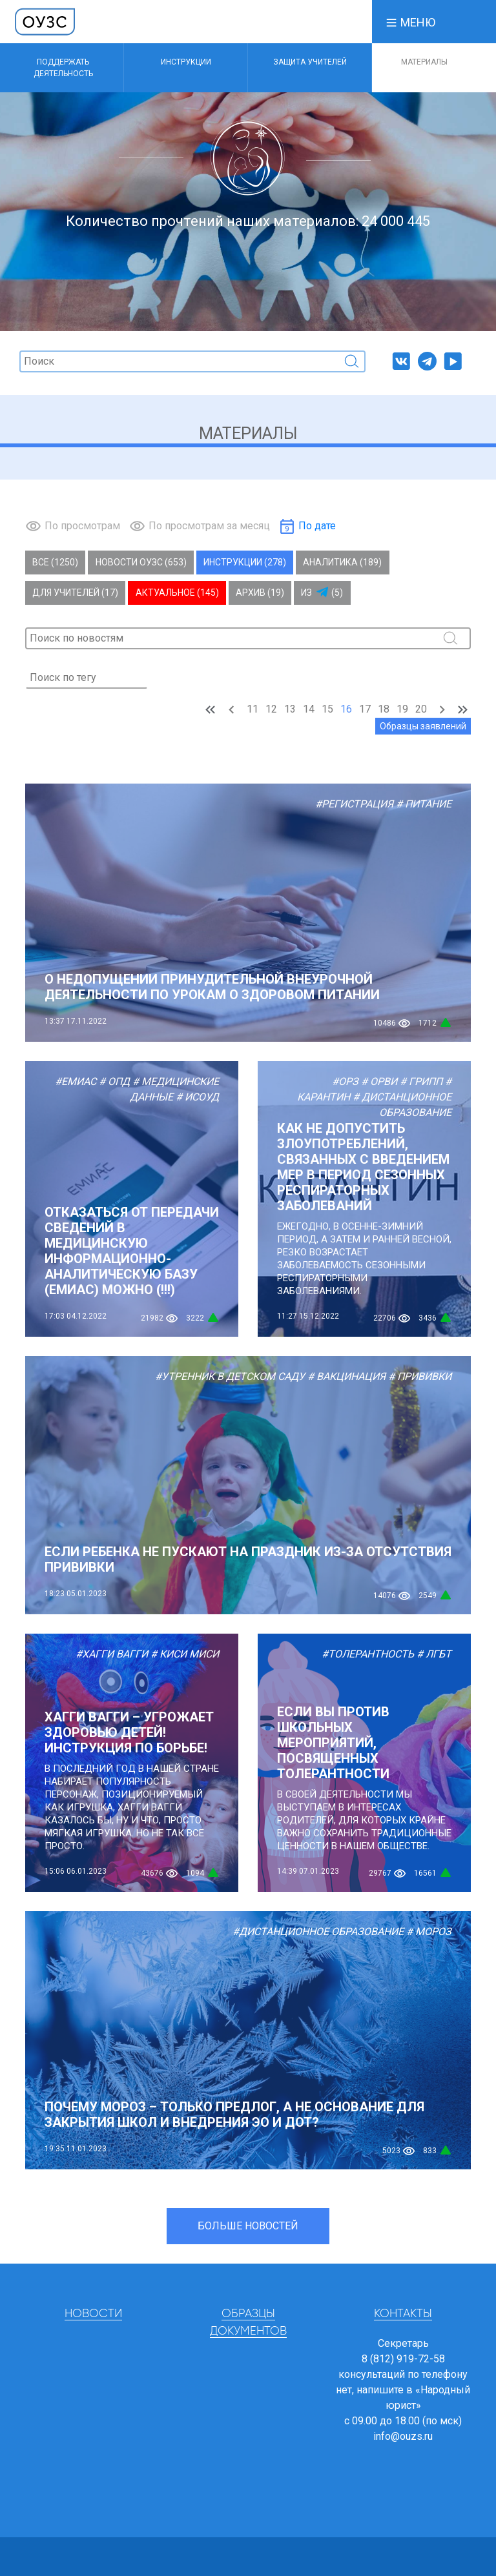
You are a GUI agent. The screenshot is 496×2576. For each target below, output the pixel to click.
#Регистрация (354, 804)
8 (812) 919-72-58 (403, 2359)
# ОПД (114, 1081)
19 (402, 709)
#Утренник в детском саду (230, 1376)
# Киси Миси (184, 1654)
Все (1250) (55, 562)
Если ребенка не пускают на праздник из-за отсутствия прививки (248, 1559)
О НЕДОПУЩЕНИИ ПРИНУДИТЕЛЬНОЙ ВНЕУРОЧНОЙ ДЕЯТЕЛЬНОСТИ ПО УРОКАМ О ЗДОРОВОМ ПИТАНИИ (212, 986)
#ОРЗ (345, 1081)
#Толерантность (368, 1654)
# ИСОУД (197, 1097)
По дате (317, 526)
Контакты (403, 2314)
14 (309, 709)
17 (365, 709)
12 (271, 709)
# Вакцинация (346, 1376)
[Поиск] (192, 361)
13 (290, 709)
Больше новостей (248, 2226)
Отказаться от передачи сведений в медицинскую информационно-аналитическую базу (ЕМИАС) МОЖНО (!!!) (132, 1250)
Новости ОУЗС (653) (141, 562)
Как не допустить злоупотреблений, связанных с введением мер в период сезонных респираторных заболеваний (363, 1167)
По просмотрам (82, 526)
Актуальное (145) (177, 592)
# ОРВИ (379, 1081)
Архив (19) (260, 592)
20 (421, 709)
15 (327, 709)
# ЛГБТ (434, 1654)
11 (252, 709)
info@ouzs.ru (403, 2436)
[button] (410, 21)
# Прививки (419, 1376)
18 (383, 709)
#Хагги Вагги (112, 1654)
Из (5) (322, 592)
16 (346, 709)
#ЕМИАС (75, 1081)
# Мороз (428, 1931)
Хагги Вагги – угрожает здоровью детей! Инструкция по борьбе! (129, 1732)
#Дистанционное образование (318, 1931)
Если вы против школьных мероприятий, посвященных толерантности (333, 1742)
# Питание (423, 804)
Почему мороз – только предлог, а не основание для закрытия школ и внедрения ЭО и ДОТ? (234, 2114)
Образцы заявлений (423, 726)
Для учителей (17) (75, 592)
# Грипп (421, 1081)
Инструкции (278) (244, 562)
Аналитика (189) (342, 562)
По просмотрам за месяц (209, 526)
